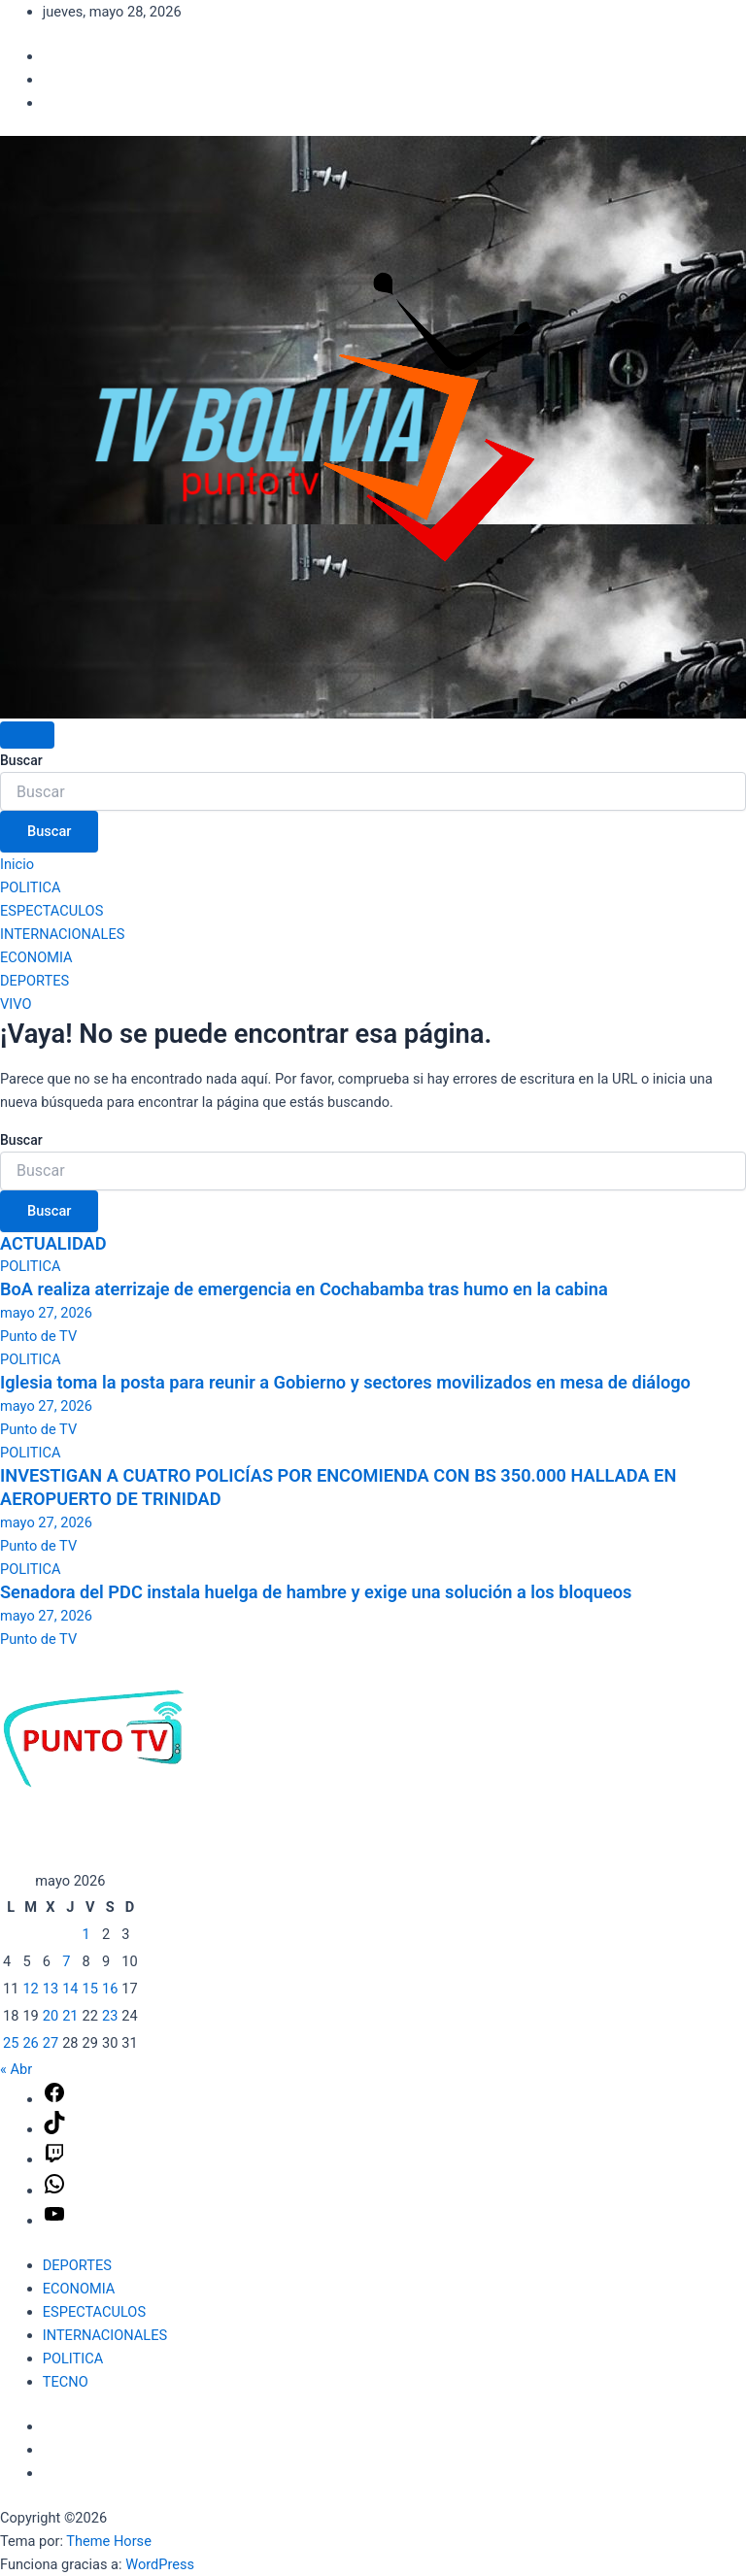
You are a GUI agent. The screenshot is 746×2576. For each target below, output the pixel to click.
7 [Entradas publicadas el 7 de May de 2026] (66, 1961)
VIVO (15, 1004)
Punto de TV (38, 1336)
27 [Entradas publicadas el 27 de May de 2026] (50, 2043)
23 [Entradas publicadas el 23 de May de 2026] (110, 2015)
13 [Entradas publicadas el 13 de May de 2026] (50, 1988)
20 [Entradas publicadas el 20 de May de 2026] (50, 2015)
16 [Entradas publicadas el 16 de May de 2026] (110, 1988)
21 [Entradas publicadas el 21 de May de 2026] (70, 2015)
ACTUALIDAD (53, 1243)
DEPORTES (34, 980)
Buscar (21, 760)
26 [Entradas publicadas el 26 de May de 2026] (30, 2043)
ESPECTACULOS (51, 911)
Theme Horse (109, 2541)
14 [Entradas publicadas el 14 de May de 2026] (70, 1988)
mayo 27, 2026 (46, 1312)
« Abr (16, 2069)
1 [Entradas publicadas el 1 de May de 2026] (86, 1934)
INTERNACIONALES (62, 934)
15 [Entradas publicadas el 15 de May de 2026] (90, 1988)
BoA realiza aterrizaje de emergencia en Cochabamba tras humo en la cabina (304, 1289)
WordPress (159, 2564)
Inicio (17, 864)
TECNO (65, 2382)
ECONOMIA (36, 957)
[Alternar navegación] (27, 735)
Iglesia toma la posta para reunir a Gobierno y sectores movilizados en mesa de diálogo (345, 1382)
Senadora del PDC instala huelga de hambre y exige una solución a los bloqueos (315, 1592)
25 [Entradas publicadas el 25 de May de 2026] (10, 2043)
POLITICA (30, 887)
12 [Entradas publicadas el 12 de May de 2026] (30, 1988)
